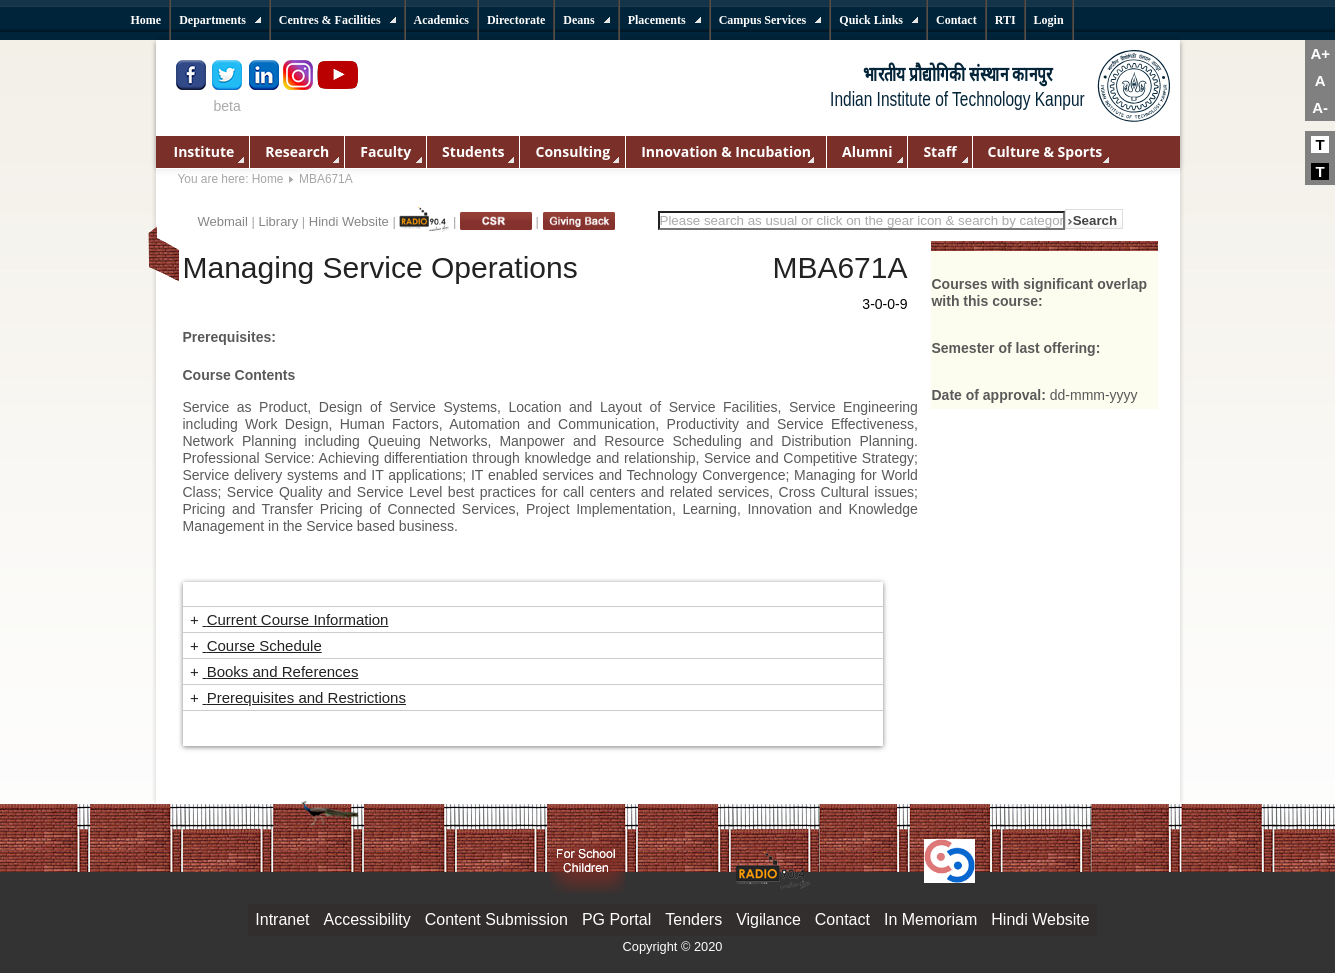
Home (268, 179)
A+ (1320, 53)
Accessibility (367, 919)
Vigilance (768, 919)
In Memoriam (930, 919)
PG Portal (616, 919)
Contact (842, 919)
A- (1320, 107)
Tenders (693, 919)
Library (278, 221)
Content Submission (496, 919)
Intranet (282, 919)
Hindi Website (349, 221)
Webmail (223, 221)
